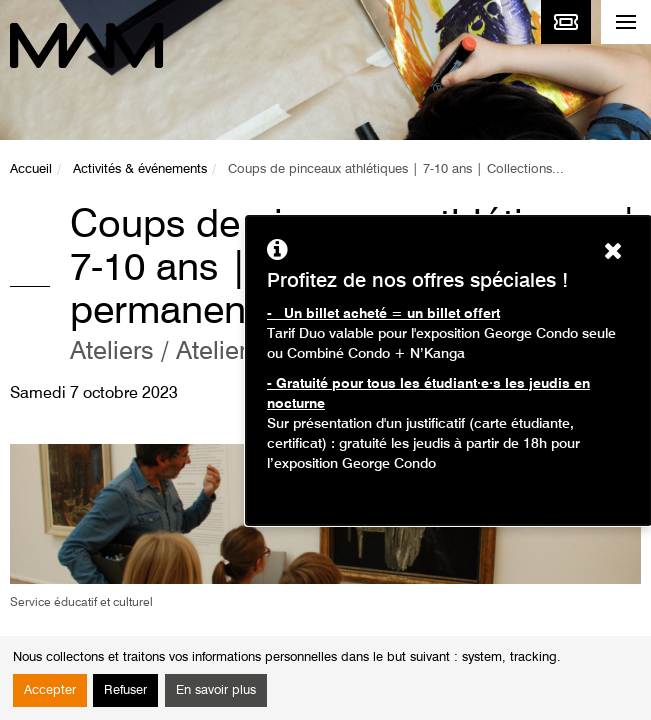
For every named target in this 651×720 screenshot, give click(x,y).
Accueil (31, 169)
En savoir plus (216, 690)
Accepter (50, 690)
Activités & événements (140, 169)
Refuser (125, 690)
